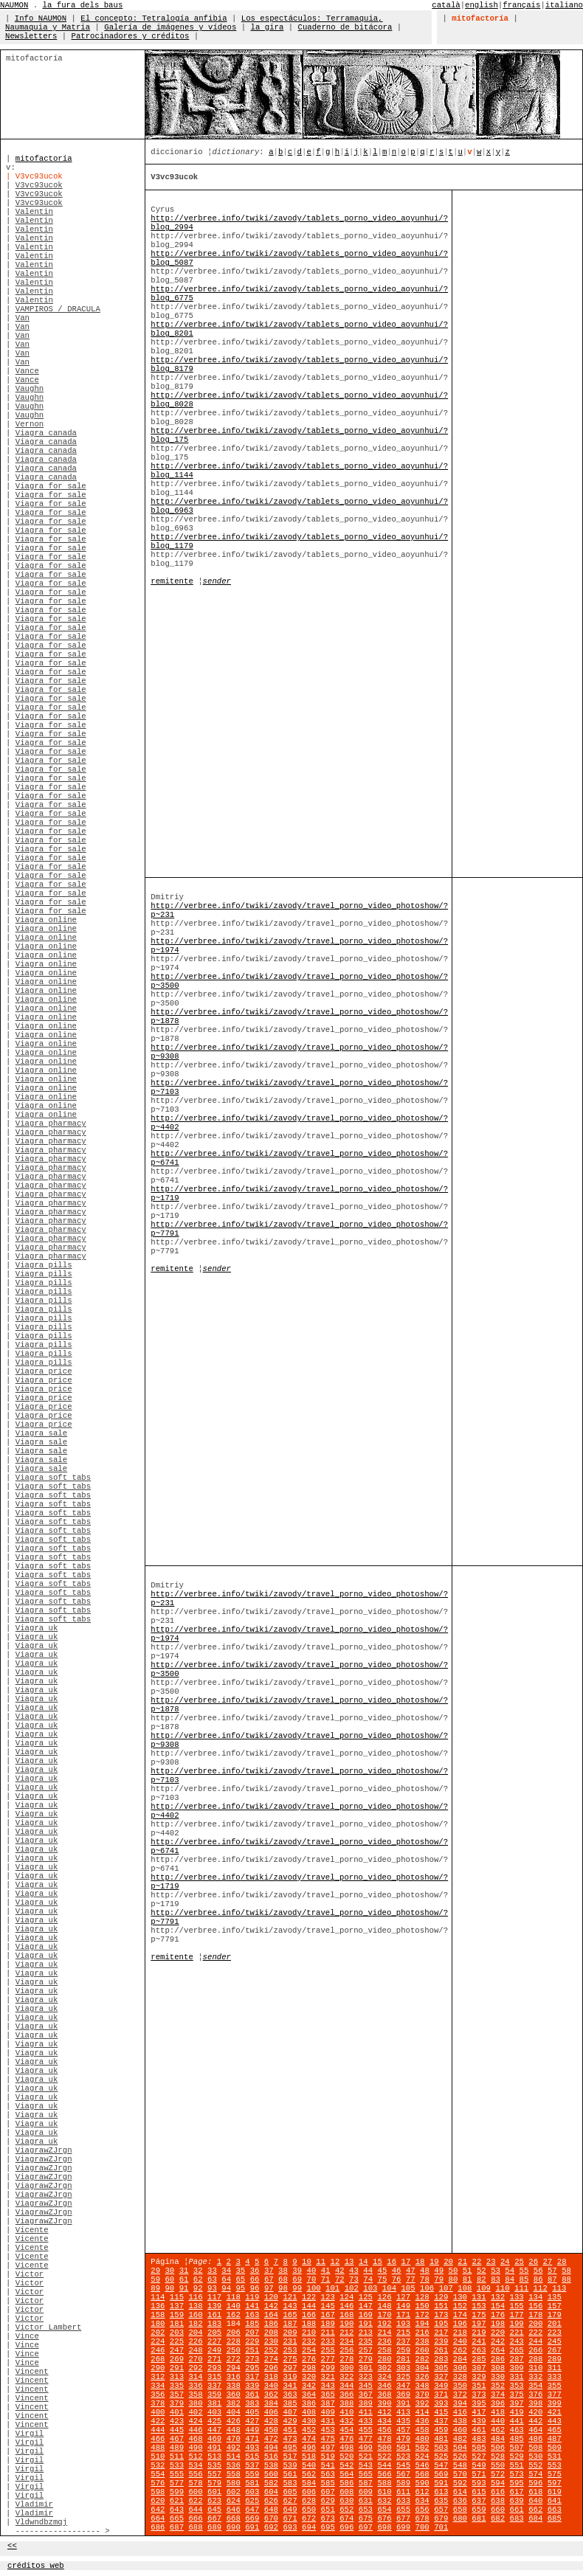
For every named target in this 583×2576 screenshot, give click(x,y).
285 (479, 2359)
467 (177, 2438)
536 (234, 2465)
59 (155, 2279)
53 (495, 2270)
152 (460, 2306)
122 (309, 2297)
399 (555, 2403)
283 (441, 2359)
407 (290, 2412)
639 (517, 2500)
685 (555, 2518)
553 (555, 2465)
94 (226, 2288)
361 (252, 2394)
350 (460, 2385)
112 (541, 2288)
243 (517, 2341)
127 (403, 2297)
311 (555, 2368)
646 (234, 2509)
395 (479, 2403)
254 (309, 2350)
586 (346, 2483)
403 (214, 2412)
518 (309, 2456)
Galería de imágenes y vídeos (170, 27)
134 (535, 2297)
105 (408, 2288)
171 (403, 2314)
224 (158, 2341)
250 (234, 2350)
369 (403, 2394)
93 (212, 2288)
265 (517, 2350)
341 (290, 2385)
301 (366, 2368)
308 (498, 2368)
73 (354, 2279)
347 (403, 2385)
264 (498, 2350)
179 (555, 2314)
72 (340, 2279)
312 (158, 2376)
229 (252, 2341)
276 (309, 2359)
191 (366, 2323)
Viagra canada (46, 433)
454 (346, 2430)
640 (535, 2500)
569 (441, 2474)
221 (517, 2332)
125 (366, 2297)
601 (214, 2491)
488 (158, 2447)
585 (328, 2483)
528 (498, 2456)
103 (370, 2288)
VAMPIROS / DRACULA (57, 309)
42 (340, 2270)
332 (535, 2376)
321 (328, 2376)
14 (363, 2261)
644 (195, 2509)
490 (195, 2447)
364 (309, 2394)
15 (377, 2261)
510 (158, 2456)
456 (384, 2430)
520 (346, 2456)
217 (441, 2332)
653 (366, 2509)
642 (158, 2509)
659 (479, 2509)
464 (535, 2430)
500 (384, 2447)
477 (366, 2438)
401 (177, 2412)
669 (252, 2518)
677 (403, 2518)
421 (555, 2412)
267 (555, 2350)
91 (184, 2288)
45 (382, 2270)
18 (420, 2261)
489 (177, 2447)
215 (403, 2332)
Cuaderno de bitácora (345, 27)
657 (441, 2509)
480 (422, 2438)
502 (422, 2447)
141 (252, 2306)
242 (498, 2341)
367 (366, 2394)
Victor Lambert (48, 2327)
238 (422, 2341)
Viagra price (43, 1371)
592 (460, 2483)
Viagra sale (41, 1433)
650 (309, 2509)
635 (441, 2500)
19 (434, 2261)
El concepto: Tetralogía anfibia (153, 18)
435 (403, 2421)
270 (195, 2359)
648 (271, 2509)
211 (328, 2332)
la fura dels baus (83, 5)
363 (290, 2394)
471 (252, 2438)
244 (535, 2341)
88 (566, 2279)
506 (498, 2447)
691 (252, 2527)
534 (195, 2465)
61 (184, 2279)
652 (346, 2509)
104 (389, 2288)
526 (460, 2456)
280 (384, 2359)
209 (290, 2332)
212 (346, 2332)
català (446, 5)
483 (479, 2438)
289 (555, 2359)
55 (524, 2270)
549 (479, 2465)
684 (535, 2518)
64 (226, 2279)
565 (366, 2474)
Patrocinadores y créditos (131, 36)
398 (535, 2403)
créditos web (35, 2565)
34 (226, 2270)
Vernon (29, 424)
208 (271, 2332)
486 (535, 2438)
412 (384, 2412)
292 (195, 2368)
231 (290, 2341)
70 (311, 2279)
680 (460, 2518)
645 (214, 2509)
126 (384, 2297)
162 (234, 2314)
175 (479, 2314)
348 (422, 2385)
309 (517, 2368)
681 (479, 2518)
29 (155, 2270)
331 (517, 2376)
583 (290, 2483)
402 (195, 2412)
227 (214, 2341)
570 (460, 2474)
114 (158, 2297)
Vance (27, 371)
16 (391, 2261)
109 (484, 2288)
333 (555, 2376)
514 (234, 2456)
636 (460, 2500)
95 (240, 2288)
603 (252, 2491)
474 (309, 2438)
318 (271, 2376)
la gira (267, 27)
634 (422, 2500)
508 (535, 2447)
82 (481, 2279)
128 (422, 2297)
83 (495, 2279)
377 (555, 2394)
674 (346, 2518)
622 (195, 2500)
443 (555, 2421)
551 (517, 2465)
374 (498, 2394)
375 (517, 2394)
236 (384, 2341)
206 (234, 2332)
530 (535, 2456)
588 (384, 2483)
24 (505, 2261)
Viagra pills (43, 1265)
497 (328, 2447)
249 (214, 2350)
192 (384, 2323)
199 (517, 2323)
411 (366, 2412)
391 (403, 2403)
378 (158, 2403)
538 (271, 2465)
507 (517, 2447)
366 (346, 2394)
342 (309, 2385)
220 (498, 2332)
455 (366, 2430)
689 (214, 2527)
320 (309, 2376)
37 (269, 2270)
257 (366, 2350)
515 (252, 2456)
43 (354, 2270)
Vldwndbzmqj (41, 2522)
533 (177, 2465)
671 (290, 2518)
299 (328, 2368)
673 (328, 2518)
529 (517, 2456)
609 (366, 2491)
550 (498, 2465)
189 (328, 2323)
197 (479, 2323)
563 (328, 2474)
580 (234, 2483)
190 (346, 2323)
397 (517, 2403)
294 (234, 2368)
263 (479, 2350)
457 (403, 2430)
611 (403, 2491)
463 (517, 2430)
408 (309, 2412)
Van (22, 318)
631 (366, 2500)
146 (346, 2306)
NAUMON (14, 5)
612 (422, 2491)
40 (311, 2270)
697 (366, 2527)
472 (271, 2438)
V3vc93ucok (39, 185)
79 (439, 2279)
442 (535, 2421)
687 (177, 2527)
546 (422, 2465)
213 (366, 2332)
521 (366, 2456)
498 (346, 2447)
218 (460, 2332)
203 (177, 2332)
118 (234, 2297)
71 (326, 2279)
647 (252, 2509)
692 (271, 2527)
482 (460, 2438)
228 (234, 2341)
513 (214, 2456)
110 (502, 2288)
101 (332, 2288)
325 (403, 2376)
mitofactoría (43, 158)
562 (309, 2474)
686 (158, 2527)
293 (214, 2368)
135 (555, 2297)
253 (290, 2350)
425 (214, 2421)
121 (290, 2297)
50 (453, 2270)
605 (290, 2491)
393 (441, 2403)
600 (195, 2491)
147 (366, 2306)
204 (195, 2332)
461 (479, 2430)
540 (309, 2465)
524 (422, 2456)
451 (290, 2430)
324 (384, 2376)
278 (346, 2359)
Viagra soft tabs (53, 1477)
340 (271, 2385)
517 (290, 2456)
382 (234, 2403)
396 (498, 2403)
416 (460, 2412)
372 (460, 2394)
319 (290, 2376)
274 (271, 2359)
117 (214, 2297)
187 (290, 2323)
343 (328, 2385)
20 (448, 2261)
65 (240, 2279)
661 (517, 2509)
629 (328, 2500)
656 (422, 2509)
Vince (27, 2336)
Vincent (32, 2371)
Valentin (34, 211)
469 (214, 2438)
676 (384, 2518)
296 (271, 2368)
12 (335, 2261)
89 (155, 2288)
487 (555, 2438)
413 (403, 2412)
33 (212, 2270)
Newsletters (31, 36)
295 (252, 2368)
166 (309, 2314)
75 (382, 2279)
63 (212, 2279)
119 (252, 2297)
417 (479, 2412)
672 (309, 2518)
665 (177, 2518)
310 (535, 2368)
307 (479, 2368)
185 (252, 2323)
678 (422, 2518)
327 (441, 2376)
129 (441, 2297)
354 (535, 2385)
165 (290, 2314)
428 (271, 2421)
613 (441, 2491)
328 (460, 2376)
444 (158, 2430)
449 (252, 2430)
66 (255, 2279)
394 (460, 2403)
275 (290, 2359)
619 (555, 2491)
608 (346, 2491)
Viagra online (46, 919)
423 (177, 2421)
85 (524, 2279)
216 (422, 2332)
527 (479, 2456)
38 (283, 2270)
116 (195, 2297)
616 (498, 2491)
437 (441, 2421)
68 (283, 2279)
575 (555, 2474)
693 (290, 2527)
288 (535, 2359)
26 (533, 2261)
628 (309, 2500)
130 (460, 2297)
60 (169, 2279)
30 (169, 2270)
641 (555, 2500)
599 (177, 2491)
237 (403, 2341)
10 (306, 2261)
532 (158, 2465)
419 (517, 2412)
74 (368, 2279)
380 (195, 2403)
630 (346, 2500)
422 (158, 2421)
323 (366, 2376)
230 (271, 2341)
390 (384, 2403)
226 (195, 2341)
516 (271, 2456)
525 (441, 2456)
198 (498, 2323)
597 (555, 2483)
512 (195, 2456)
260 (422, 2350)
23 (491, 2261)
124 (346, 2297)
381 (214, 2403)
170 (384, 2314)
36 (255, 2270)
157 (555, 2306)
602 (234, 2491)
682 (498, 2518)
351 (479, 2385)
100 (313, 2288)
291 (177, 2368)
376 (535, 2394)
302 (384, 2368)
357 (177, 2394)
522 (384, 2456)
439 (479, 2421)
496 (309, 2447)
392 (422, 2403)
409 (328, 2412)
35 (240, 2270)
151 (441, 2306)
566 (384, 2474)
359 (214, 2394)
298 (309, 2368)
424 (195, 2421)
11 (320, 2261)
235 (366, 2341)
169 (366, 2314)
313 (177, 2376)
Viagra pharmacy (50, 1123)
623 (214, 2500)
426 (234, 2421)
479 (403, 2438)
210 (309, 2332)
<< (12, 2545)
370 (422, 2394)
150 (422, 2306)
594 (498, 2483)
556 (195, 2474)
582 (271, 2483)
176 (498, 2314)
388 (346, 2403)
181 (177, 2323)
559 (252, 2474)
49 (439, 2270)
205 (214, 2332)
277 (328, 2359)
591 (441, 2483)
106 (427, 2288)
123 (328, 2297)
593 (479, 2483)
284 (460, 2359)
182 (195, 2323)
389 (366, 2403)
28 (562, 2261)
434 (384, 2421)
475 (328, 2438)
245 (555, 2341)
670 (271, 2518)
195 (441, 2323)
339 (252, 2385)
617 (517, 2491)
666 (195, 2518)
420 (535, 2412)
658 (460, 2509)
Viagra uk (36, 1628)
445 (177, 2430)
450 (271, 2430)
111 (521, 2288)
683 (517, 2518)
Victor (29, 2274)
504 (460, 2447)
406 (271, 2412)
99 (297, 2288)
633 (403, 2500)
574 (535, 2474)
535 (214, 2465)
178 (535, 2314)
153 (479, 2306)
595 (517, 2483)
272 (234, 2359)
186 (271, 2323)
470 (234, 2438)
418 (498, 2412)
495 (290, 2447)
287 (517, 2359)
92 (198, 2288)
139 (214, 2306)
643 (177, 2509)
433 (366, 2421)
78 (425, 2279)
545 (403, 2465)
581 (252, 2483)
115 (177, 2297)
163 (252, 2314)
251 (252, 2350)
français (521, 5)
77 (410, 2279)
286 (498, 2359)
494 (271, 2447)
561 (290, 2474)
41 (326, 2270)
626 (271, 2500)
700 (422, 2527)
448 (234, 2430)
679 (441, 2518)
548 (460, 2465)
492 (234, 2447)
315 (214, 2376)
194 (422, 2323)
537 (252, 2465)
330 (498, 2376)
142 (271, 2306)
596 (535, 2483)
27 (548, 2261)
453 (328, 2430)
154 (498, 2306)
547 (441, 2465)
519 (328, 2456)
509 (555, 2447)
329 (479, 2376)
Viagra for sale (50, 486)
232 (309, 2341)
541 (328, 2465)
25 (519, 2261)
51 (467, 2270)
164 (271, 2314)
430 (309, 2421)
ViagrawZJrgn (43, 2150)
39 (297, 2270)
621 (177, 2500)
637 (479, 2500)
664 (158, 2518)
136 (158, 2306)
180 (158, 2323)
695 (328, 2527)
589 (403, 2483)
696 (346, 2527)
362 (271, 2394)
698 (384, 2527)
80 (453, 2279)
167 (328, 2314)
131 (479, 2297)
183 (214, 2323)
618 (535, 2491)
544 (384, 2465)
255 (328, 2350)
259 (403, 2350)
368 (384, 2394)
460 (460, 2430)
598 (158, 2491)
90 (169, 2288)
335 (177, 2385)
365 (328, 2394)
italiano (564, 5)
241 (479, 2341)
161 (214, 2314)
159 (177, 2314)
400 (158, 2412)
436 (422, 2421)
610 (384, 2491)
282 (422, 2359)
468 (195, 2438)
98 (283, 2288)
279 (366, 2359)
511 (177, 2456)
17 (406, 2261)
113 (559, 2288)
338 (234, 2385)
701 (441, 2527)
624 (234, 2500)
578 (195, 2483)
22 (477, 2261)
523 (403, 2456)
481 (441, 2438)
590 (422, 2483)
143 (290, 2306)
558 (234, 2474)
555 (177, 2474)
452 (309, 2430)
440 (498, 2421)
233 (328, 2341)
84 (509, 2279)
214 (384, 2332)
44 (368, 2270)
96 (255, 2288)
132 (498, 2297)
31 (184, 2270)
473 (290, 2438)
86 (538, 2279)
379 (177, 2403)
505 (479, 2447)
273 (252, 2359)
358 (195, 2394)
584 (309, 2483)
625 (252, 2500)
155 (517, 2306)
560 (271, 2474)
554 (158, 2474)
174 (460, 2314)
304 (422, 2368)
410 (346, 2412)
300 (346, 2368)
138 (195, 2306)
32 (198, 2270)
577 (177, 2483)
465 (555, 2430)
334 (158, 2385)
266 (535, 2350)
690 (234, 2527)
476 (346, 2438)
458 (422, 2430)
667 (214, 2518)
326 (422, 2376)
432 (346, 2421)
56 (538, 2270)
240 (460, 2341)
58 (566, 2270)
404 (234, 2412)
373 (479, 2394)
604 (271, 2491)
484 (498, 2438)
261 (441, 2350)
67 (269, 2279)
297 (290, 2368)
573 (517, 2474)
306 (460, 2368)
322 (346, 2376)
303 (403, 2368)
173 (441, 2314)
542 (346, 2465)
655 (403, 2509)
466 (158, 2438)
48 (425, 2270)
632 (384, 2500)
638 (498, 2500)
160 (195, 2314)
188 (309, 2323)
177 (517, 2314)
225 (177, 2341)
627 (290, 2500)
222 (535, 2332)
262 (460, 2350)
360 (234, 2394)
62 (198, 2279)
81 (467, 2279)
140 (234, 2306)
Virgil (29, 2433)
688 (195, 2527)
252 (271, 2350)
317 (252, 2376)
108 (465, 2288)
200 (535, 2323)
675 (366, 2518)
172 (422, 2314)
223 (555, 2332)
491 (214, 2447)
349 (441, 2385)
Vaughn (29, 388)
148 (384, 2306)
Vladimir (34, 2504)
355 (555, 2385)
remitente (172, 581)
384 (271, 2403)
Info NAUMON (40, 18)
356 (158, 2394)
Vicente (32, 2230)
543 (366, 2465)
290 (158, 2368)
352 (498, 2385)
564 (346, 2474)
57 (552, 2270)
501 (403, 2447)
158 (158, 2314)
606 (309, 2491)
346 (384, 2385)
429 (290, 2421)
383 (252, 2403)
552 (535, 2465)
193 (403, 2323)
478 (384, 2438)
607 (328, 2491)
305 (441, 2368)
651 (328, 2509)
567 (403, 2474)
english (481, 5)
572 (498, 2474)
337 (214, 2385)
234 (346, 2341)
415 (441, 2412)
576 (158, 2483)
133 (517, 2297)
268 (158, 2359)
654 (384, 2509)
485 (517, 2438)
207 (252, 2332)
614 (460, 2491)
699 (403, 2527)
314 (195, 2376)
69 (297, 2279)
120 (271, 2297)
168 (346, 2314)
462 (498, 2430)
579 (214, 2483)
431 (328, 2421)
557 (214, 2474)
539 (290, 2465)
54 (509, 2270)
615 (479, 2491)
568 (422, 2474)
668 (234, 2518)
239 (441, 2341)
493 (252, 2447)
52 (481, 2270)
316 (234, 2376)
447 (214, 2430)
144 (309, 2306)
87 (552, 2279)
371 (441, 2394)
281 (403, 2359)
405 (252, 2412)
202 (158, 2332)
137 (177, 2306)
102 (352, 2288)
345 (366, 2385)
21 (462, 2261)
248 (195, 2350)
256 (346, 2350)
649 (290, 2509)
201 (555, 2323)
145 (328, 2306)
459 (441, 2430)
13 (349, 2261)
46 (396, 2270)
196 (460, 2323)
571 (479, 2474)
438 (460, 2421)
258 (384, 2350)
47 (410, 2270)
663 (555, 2509)
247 (177, 2350)
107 (446, 2288)
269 (177, 2359)
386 (309, 2403)
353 (517, 2385)
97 (269, 2288)
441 (517, 2421)
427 (252, 2421)
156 (535, 2306)
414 (422, 2412)
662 (535, 2509)
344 (346, 2385)
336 (195, 2385)
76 (396, 2279)
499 (366, 2447)
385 (290, 2403)
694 (309, 2527)
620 (158, 2500)
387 (328, 2403)
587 (366, 2483)
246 (158, 2350)
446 (195, 2430)
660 (498, 2509)
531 (555, 2456)
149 (403, 2306)
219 (479, 2332)
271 (214, 2359)
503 (441, 2447)
